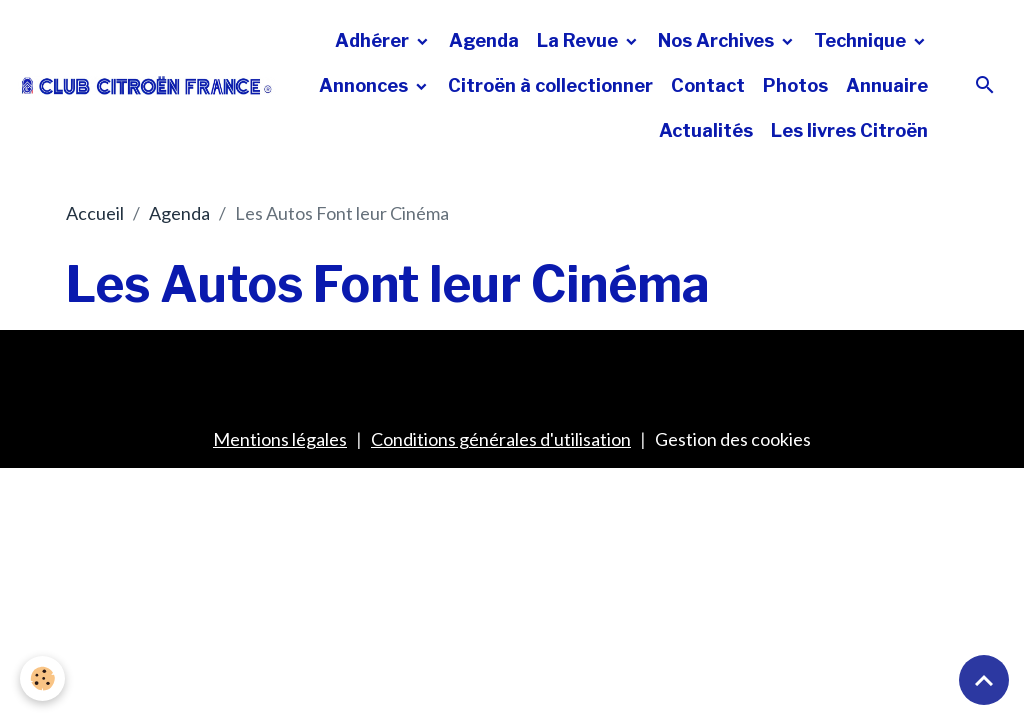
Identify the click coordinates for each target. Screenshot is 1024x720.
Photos (795, 85)
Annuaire (887, 85)
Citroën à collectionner (550, 85)
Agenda (484, 40)
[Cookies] (42, 678)
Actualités (706, 130)
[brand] (147, 85)
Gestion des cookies (733, 439)
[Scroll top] (984, 680)
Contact (708, 85)
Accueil (95, 213)
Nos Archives (718, 40)
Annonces (365, 85)
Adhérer (374, 40)
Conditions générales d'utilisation (501, 439)
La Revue (579, 40)
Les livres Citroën (849, 130)
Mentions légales (280, 439)
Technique (862, 40)
